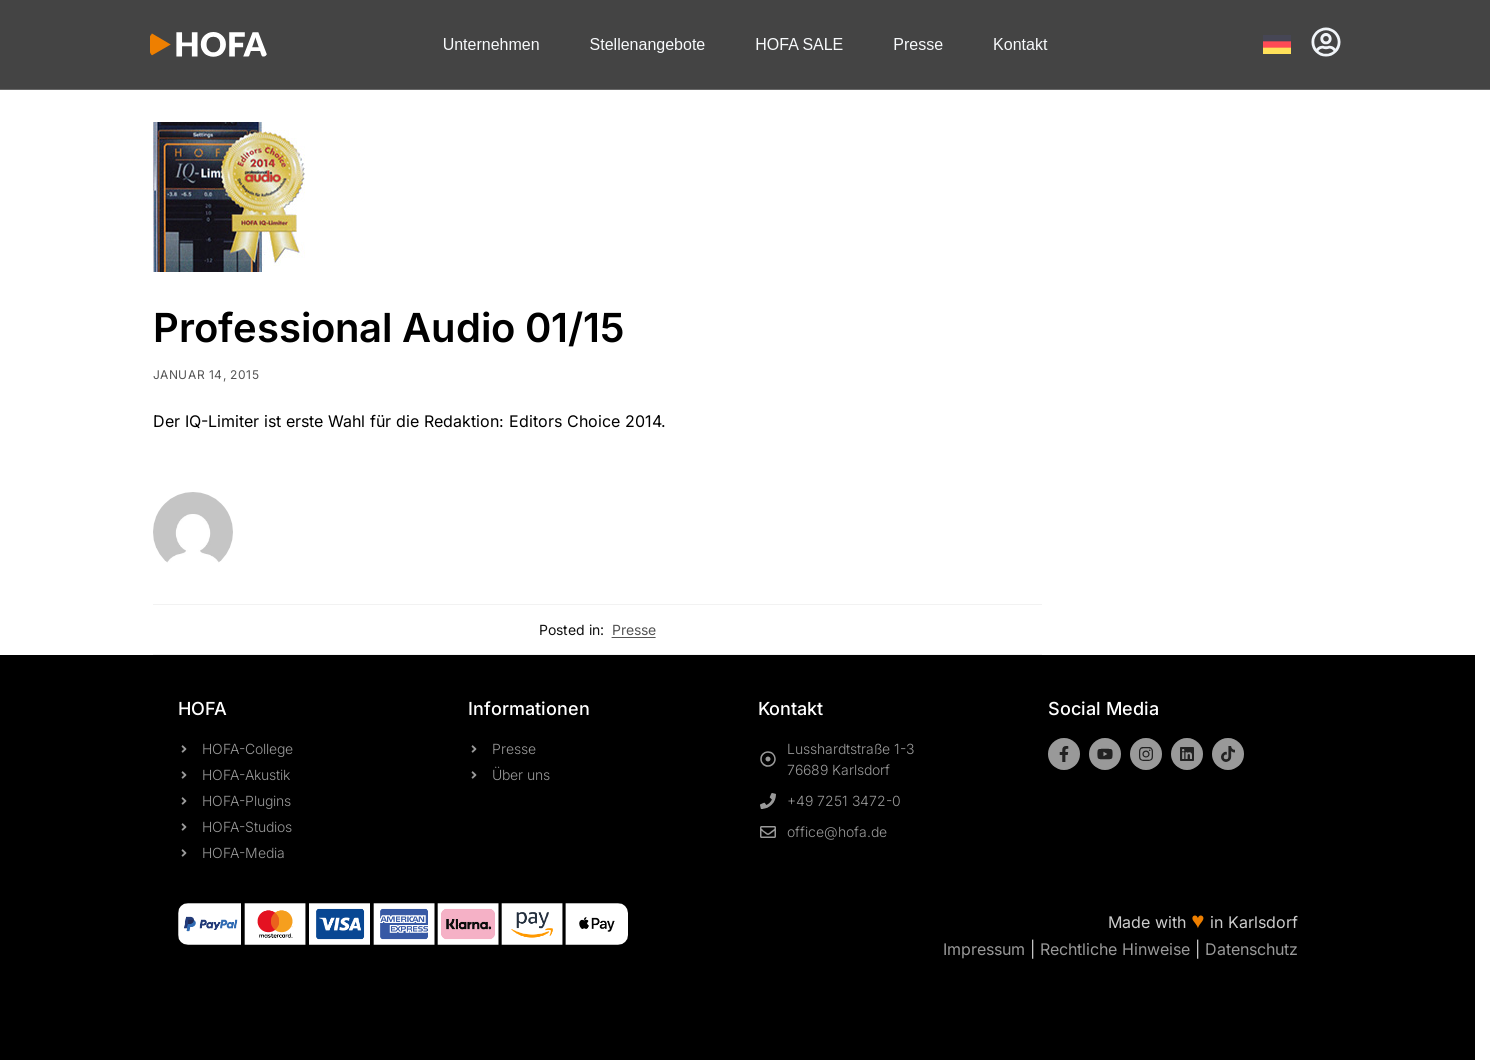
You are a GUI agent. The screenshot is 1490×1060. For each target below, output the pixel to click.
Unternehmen (491, 44)
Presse (918, 44)
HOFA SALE (799, 44)
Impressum (984, 949)
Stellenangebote (648, 44)
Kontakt (1020, 44)
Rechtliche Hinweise (1115, 949)
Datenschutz (1251, 949)
